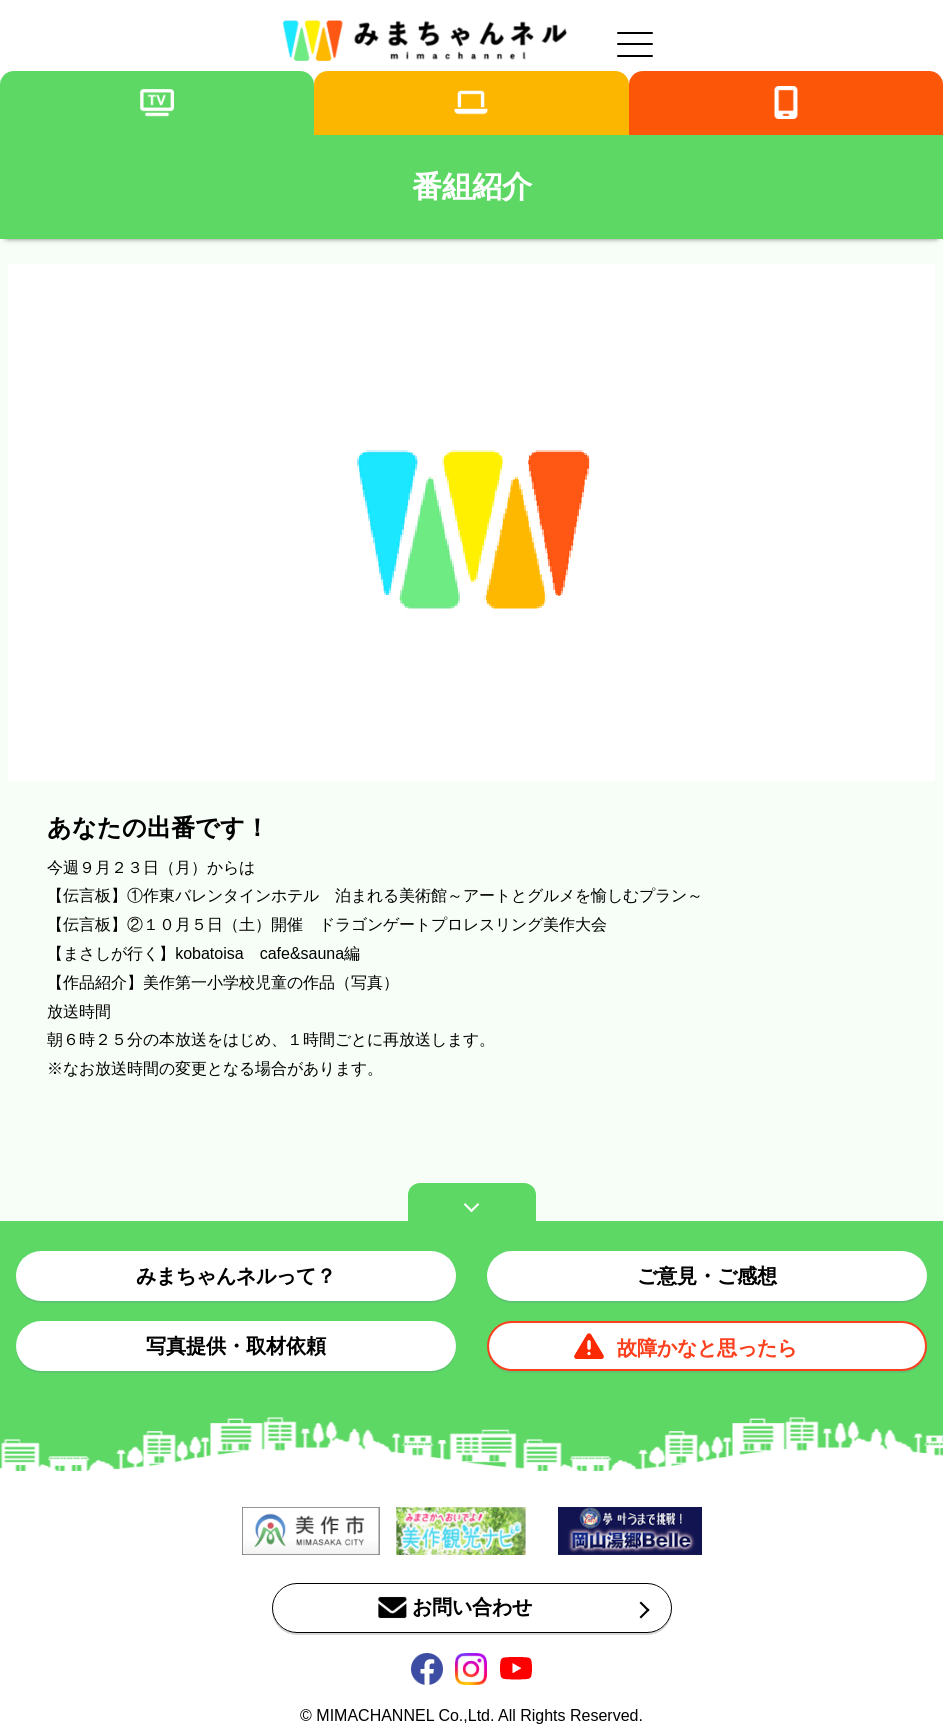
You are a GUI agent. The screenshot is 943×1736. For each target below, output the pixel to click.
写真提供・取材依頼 (236, 1346)
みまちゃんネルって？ (236, 1276)
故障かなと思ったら (707, 1348)
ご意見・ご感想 (707, 1276)
